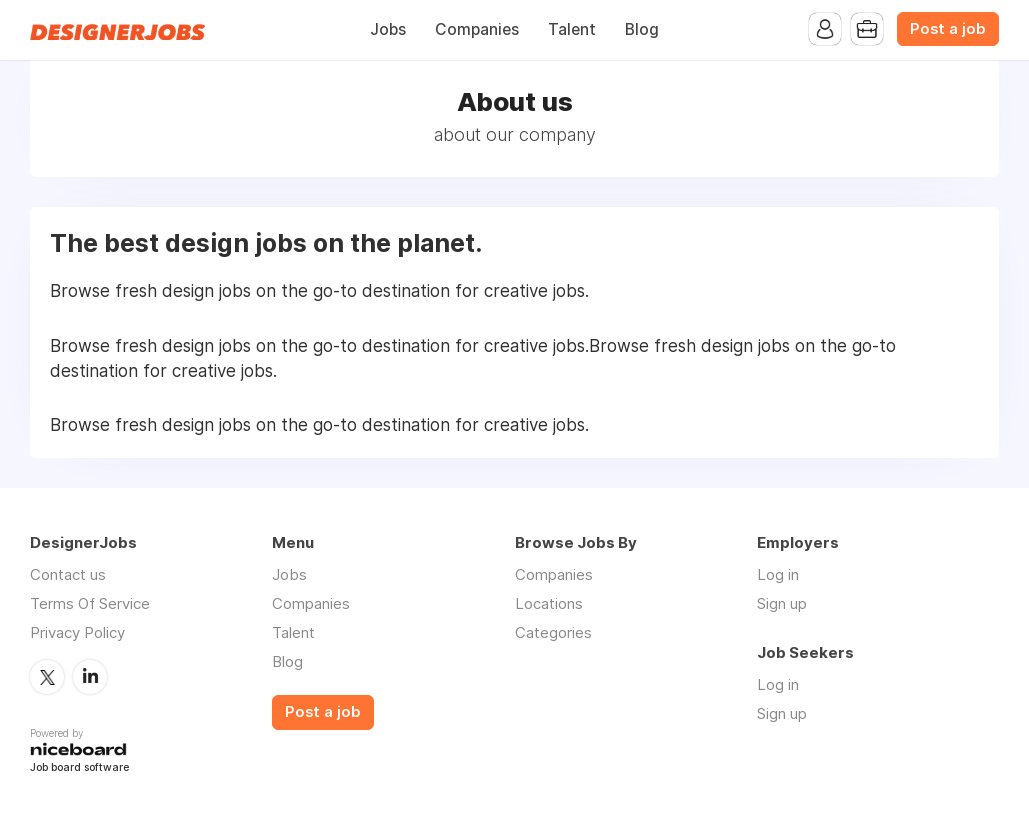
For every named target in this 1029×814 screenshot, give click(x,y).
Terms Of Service (90, 603)
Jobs (388, 29)
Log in (778, 574)
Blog (642, 29)
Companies (477, 29)
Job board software (79, 768)
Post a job (948, 29)
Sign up (782, 603)
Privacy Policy (77, 632)
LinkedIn (90, 677)
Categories (553, 632)
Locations (549, 603)
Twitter (47, 677)
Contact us (68, 574)
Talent (572, 29)
